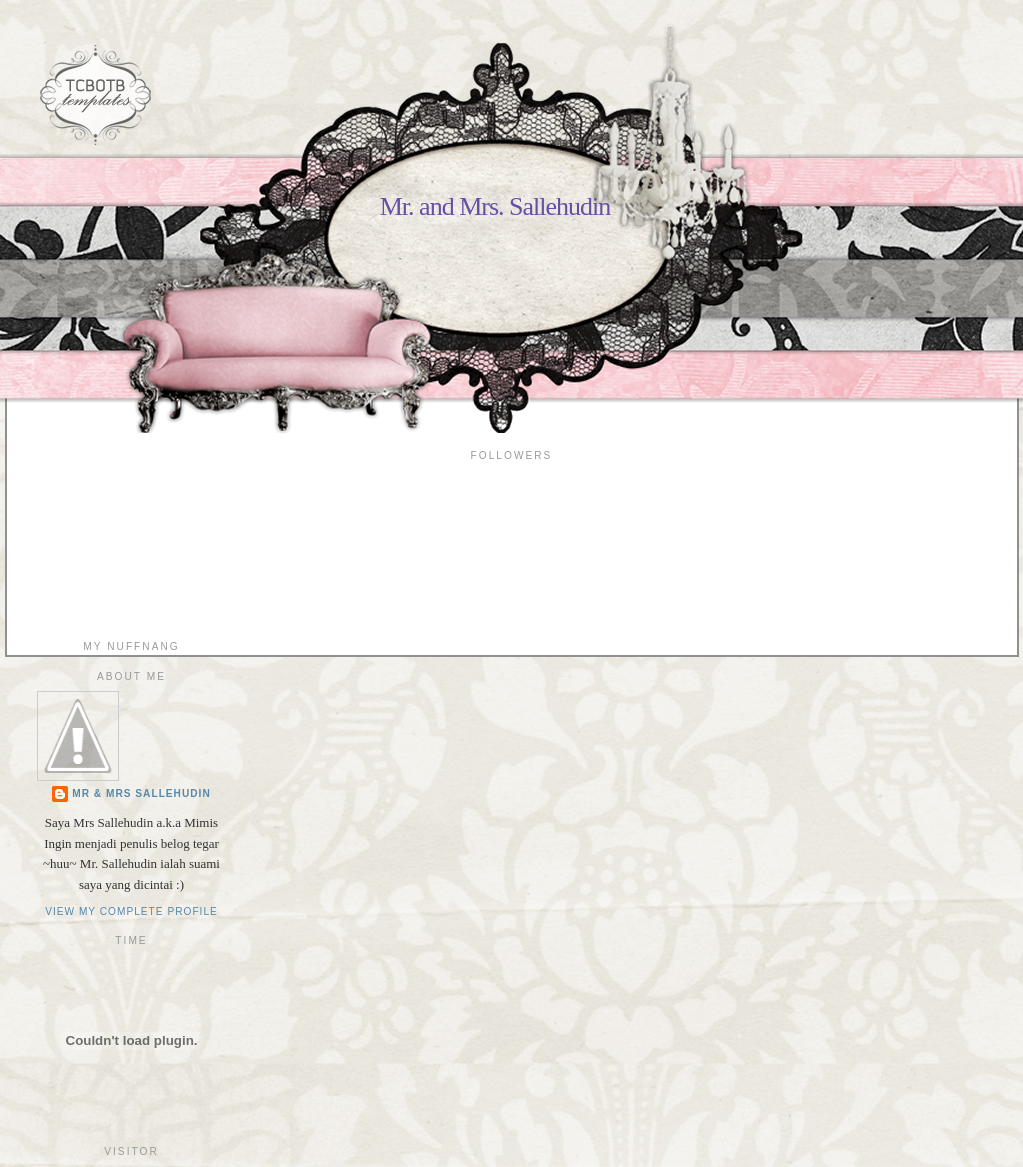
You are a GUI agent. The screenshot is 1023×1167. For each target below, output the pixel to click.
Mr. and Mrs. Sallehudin (495, 206)
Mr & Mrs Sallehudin (141, 793)
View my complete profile (131, 911)
